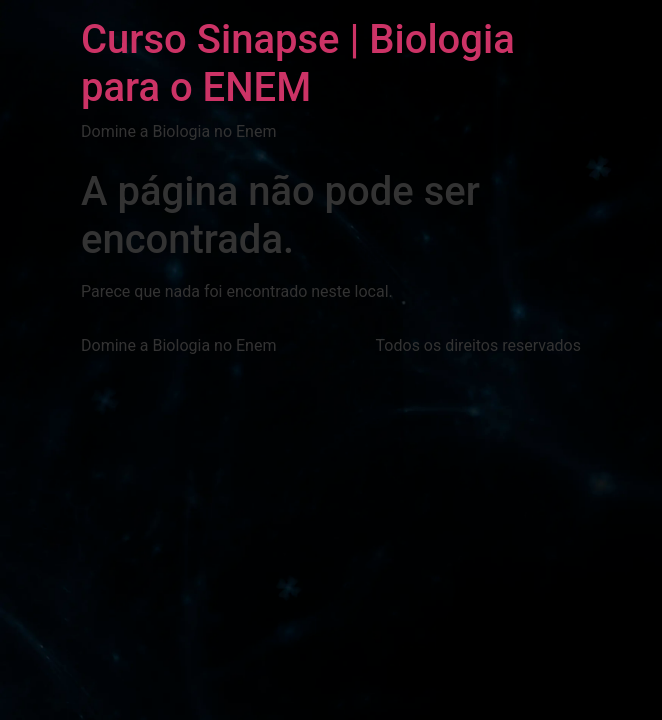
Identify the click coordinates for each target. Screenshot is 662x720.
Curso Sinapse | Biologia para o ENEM (298, 63)
